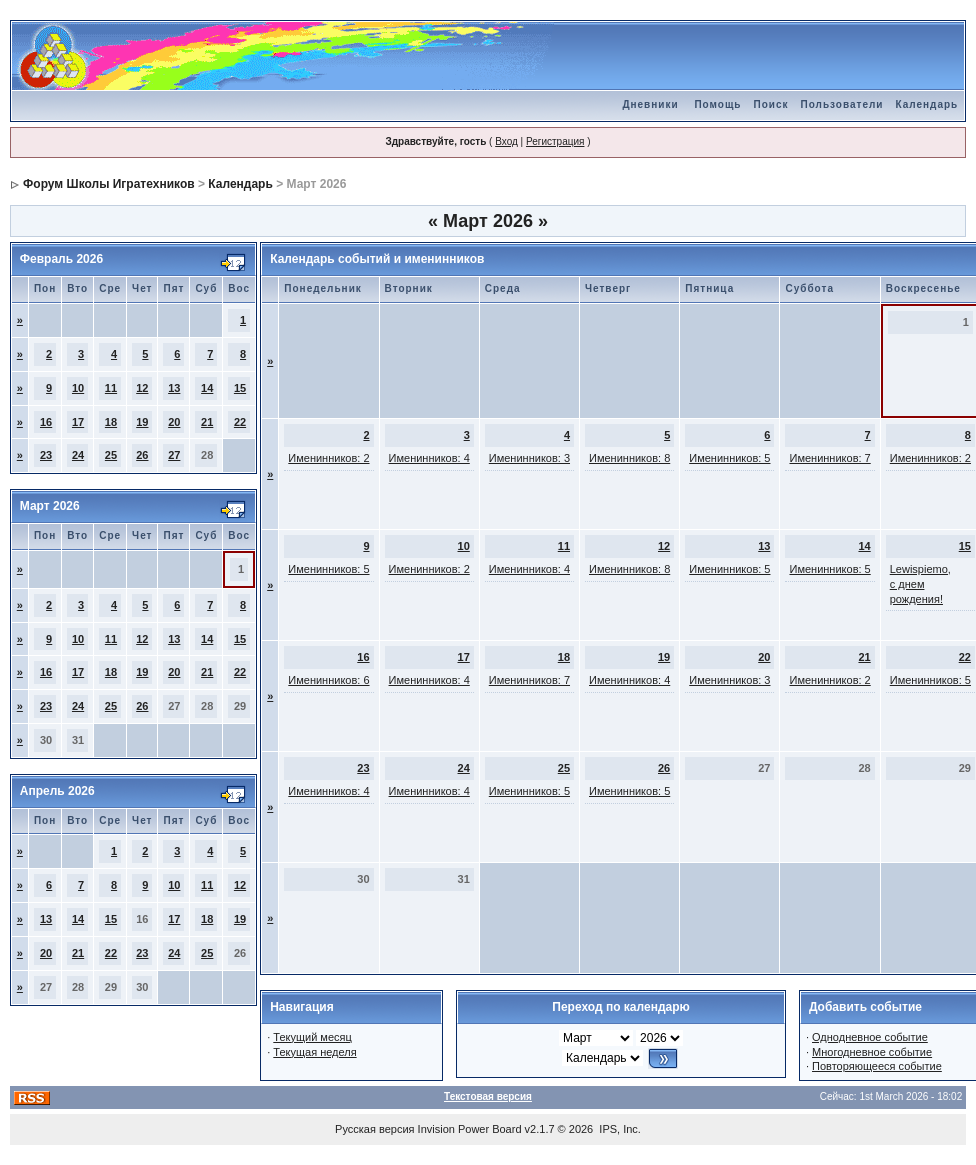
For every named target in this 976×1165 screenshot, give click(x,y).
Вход (506, 141)
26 (142, 455)
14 (207, 388)
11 (111, 388)
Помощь (717, 104)
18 (111, 422)
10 (78, 388)
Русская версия (374, 1129)
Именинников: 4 (429, 458)
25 (111, 455)
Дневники (650, 104)
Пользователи (842, 104)
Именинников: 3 (529, 458)
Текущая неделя (314, 1052)
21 (207, 422)
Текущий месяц (312, 1037)
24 (78, 455)
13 (174, 388)
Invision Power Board (470, 1129)
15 (240, 388)
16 (46, 422)
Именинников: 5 (729, 458)
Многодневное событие (872, 1052)
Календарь (926, 104)
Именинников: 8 (629, 458)
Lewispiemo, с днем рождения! (920, 584)
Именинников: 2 (328, 458)
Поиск (771, 104)
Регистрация (555, 141)
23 (46, 455)
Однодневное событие (870, 1037)
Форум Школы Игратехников (109, 184)
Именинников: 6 (328, 680)
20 (174, 422)
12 (142, 388)
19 (142, 422)
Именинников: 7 (829, 458)
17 (78, 422)
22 (240, 422)
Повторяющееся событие (877, 1066)
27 (174, 455)
